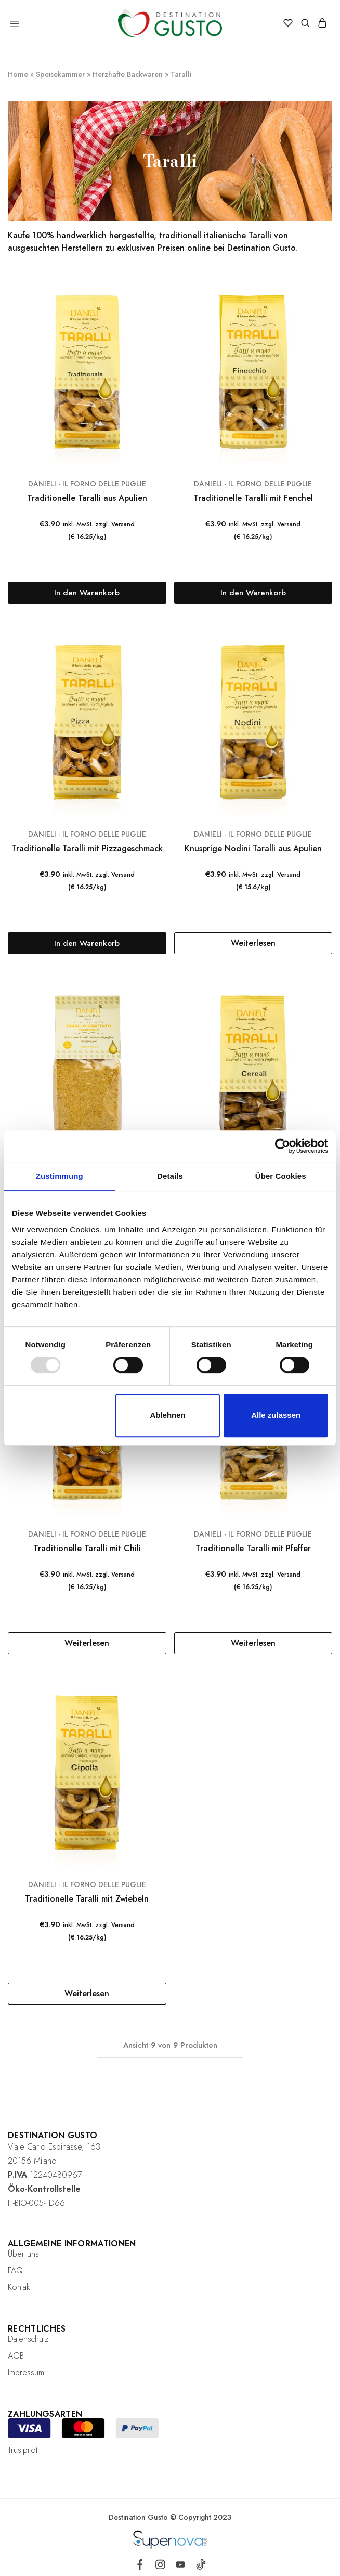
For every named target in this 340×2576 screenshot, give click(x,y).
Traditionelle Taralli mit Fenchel (253, 497)
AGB (16, 2356)
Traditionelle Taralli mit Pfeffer (253, 1548)
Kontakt (20, 2287)
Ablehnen (167, 1415)
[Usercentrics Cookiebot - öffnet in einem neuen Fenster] (282, 1146)
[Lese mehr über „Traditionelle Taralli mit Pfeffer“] (253, 1643)
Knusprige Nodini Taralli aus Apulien (253, 848)
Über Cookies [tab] (280, 1176)
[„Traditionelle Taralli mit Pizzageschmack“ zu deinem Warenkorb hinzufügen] (87, 943)
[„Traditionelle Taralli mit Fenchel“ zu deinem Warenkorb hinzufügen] (253, 593)
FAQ (15, 2270)
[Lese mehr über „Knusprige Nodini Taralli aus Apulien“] (253, 943)
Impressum (26, 2372)
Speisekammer (60, 74)
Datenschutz (28, 2339)
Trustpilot (22, 2450)
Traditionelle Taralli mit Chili (87, 1548)
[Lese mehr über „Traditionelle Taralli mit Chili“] (87, 1643)
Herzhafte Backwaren (128, 74)
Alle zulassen (275, 1415)
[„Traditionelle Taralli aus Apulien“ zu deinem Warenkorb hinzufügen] (87, 593)
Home (18, 74)
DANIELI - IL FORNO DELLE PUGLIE (87, 483)
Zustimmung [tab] (59, 1176)
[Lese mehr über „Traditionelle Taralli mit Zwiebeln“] (87, 1994)
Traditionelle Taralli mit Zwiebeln (87, 1898)
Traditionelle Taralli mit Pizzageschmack (87, 848)
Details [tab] (170, 1176)
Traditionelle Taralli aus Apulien (87, 497)
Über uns (23, 2254)
